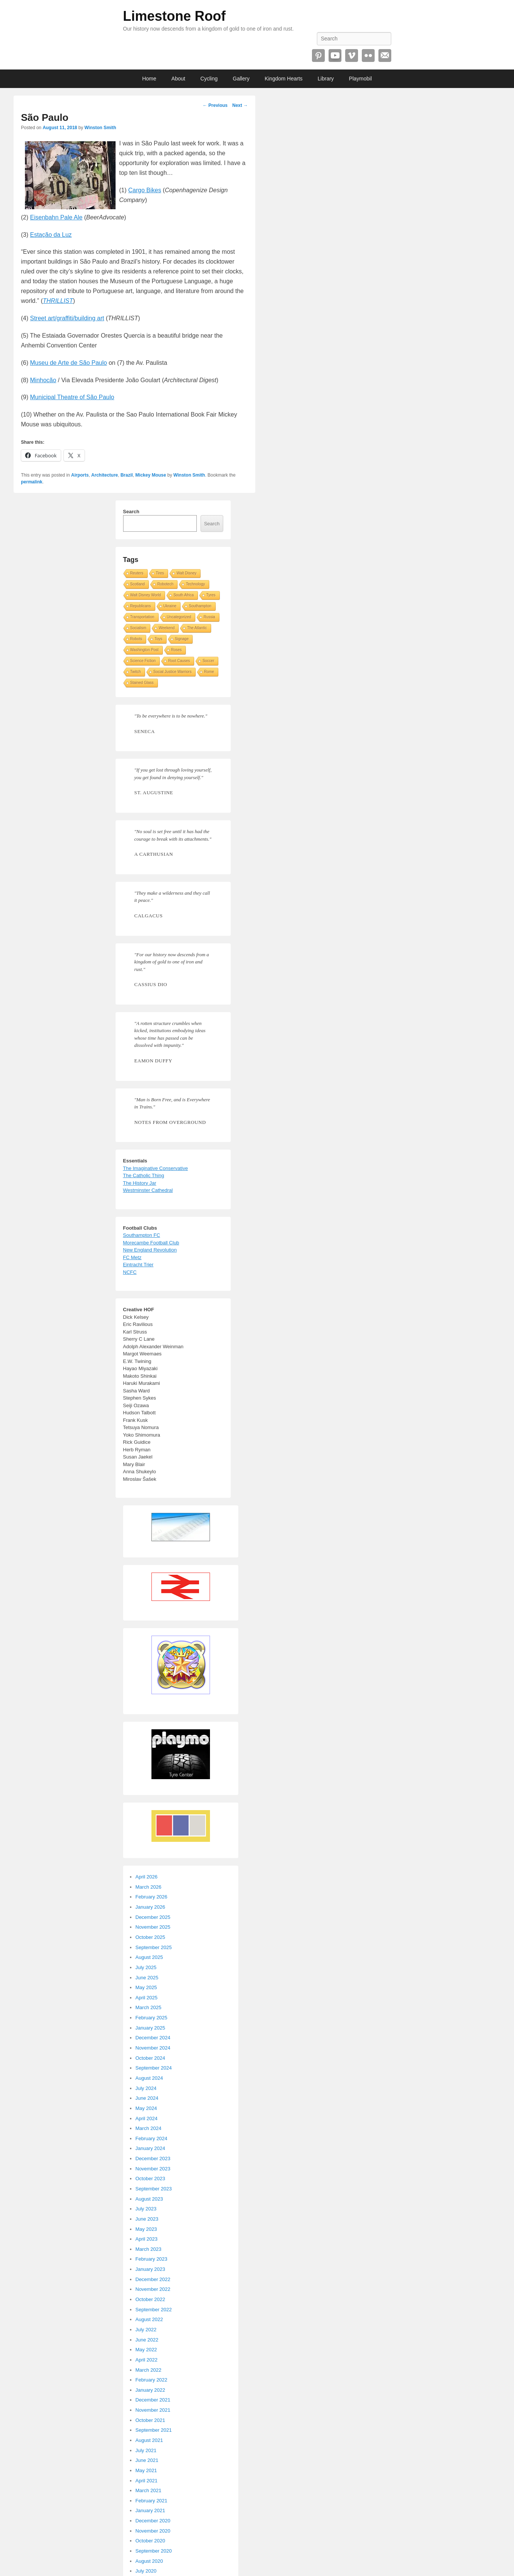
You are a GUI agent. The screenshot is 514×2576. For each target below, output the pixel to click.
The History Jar (139, 1183)
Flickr (368, 55)
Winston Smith (100, 127)
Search (131, 511)
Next (240, 105)
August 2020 (149, 2561)
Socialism (138, 628)
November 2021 (153, 2410)
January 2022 (150, 2390)
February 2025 (152, 2017)
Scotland (137, 584)
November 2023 (153, 2169)
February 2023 (152, 2259)
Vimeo (351, 55)
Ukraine (170, 606)
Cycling (209, 79)
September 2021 (154, 2430)
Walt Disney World (145, 595)
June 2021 (147, 2460)
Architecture (104, 475)
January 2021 (150, 2510)
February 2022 (152, 2380)
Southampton (200, 606)
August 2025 (149, 1957)
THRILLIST (58, 301)
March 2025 (149, 2007)
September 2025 (154, 1947)
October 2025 (150, 1937)
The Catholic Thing (143, 1175)
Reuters (137, 573)
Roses (176, 650)
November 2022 (153, 2289)
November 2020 (153, 2531)
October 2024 (150, 2058)
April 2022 (147, 2360)
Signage (182, 639)
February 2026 (152, 1897)
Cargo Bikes (144, 190)
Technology (195, 584)
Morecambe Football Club (151, 1243)
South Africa (183, 595)
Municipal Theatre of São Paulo (72, 397)
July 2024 (146, 2088)
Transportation (142, 617)
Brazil (126, 475)
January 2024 (150, 2148)
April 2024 (147, 2118)
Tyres (210, 595)
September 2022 (154, 2309)
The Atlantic (197, 628)
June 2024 (147, 2098)
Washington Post (144, 650)
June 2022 (147, 2340)
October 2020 (150, 2541)
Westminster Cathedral (148, 1190)
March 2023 (149, 2249)
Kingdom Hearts (284, 79)
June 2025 (147, 1977)
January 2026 (150, 1907)
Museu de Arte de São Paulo (68, 363)
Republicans (140, 606)
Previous (214, 105)
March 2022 (149, 2370)
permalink (32, 482)
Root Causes (179, 661)
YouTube (335, 55)
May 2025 (146, 1987)
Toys (158, 639)
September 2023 (154, 2189)
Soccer (208, 661)
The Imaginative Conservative (155, 1168)
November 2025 (153, 1927)
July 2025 (146, 1967)
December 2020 (153, 2521)
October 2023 (150, 2178)
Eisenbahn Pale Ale (56, 217)
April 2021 (147, 2480)
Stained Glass (142, 683)
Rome (209, 672)
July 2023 (146, 2209)
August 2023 (149, 2199)
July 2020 (146, 2571)
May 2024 (146, 2108)
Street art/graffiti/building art (67, 318)
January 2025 (150, 2028)
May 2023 (146, 2229)
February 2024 (152, 2138)
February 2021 (152, 2500)
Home (149, 79)
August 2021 (149, 2440)
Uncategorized (179, 617)
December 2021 (153, 2400)
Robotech (165, 584)
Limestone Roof (174, 16)
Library (326, 79)
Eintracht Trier (138, 1264)
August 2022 (149, 2319)
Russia (209, 617)
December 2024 (153, 2037)
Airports (80, 475)
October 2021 (150, 2420)
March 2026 (149, 1887)
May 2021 (146, 2470)
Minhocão (43, 380)
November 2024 (153, 2048)
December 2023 (153, 2158)
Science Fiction (143, 661)
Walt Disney (186, 573)
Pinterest (318, 55)
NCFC (130, 1272)
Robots (136, 639)
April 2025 (147, 1997)
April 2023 (147, 2239)
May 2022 (146, 2349)
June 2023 (147, 2219)
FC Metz (132, 1257)
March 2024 (149, 2128)
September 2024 (154, 2068)
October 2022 (150, 2299)
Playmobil (360, 79)
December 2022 (153, 2279)
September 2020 (154, 2551)
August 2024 (149, 2078)
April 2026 (147, 1877)
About (178, 79)
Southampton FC (141, 1235)
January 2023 (150, 2269)
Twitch (135, 672)
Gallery (241, 79)
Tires (160, 573)
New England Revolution (150, 1250)
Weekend (166, 628)
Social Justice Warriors (172, 672)
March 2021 (149, 2490)
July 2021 (146, 2450)
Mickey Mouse (150, 475)
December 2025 (153, 1917)
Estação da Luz (51, 235)
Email (384, 55)
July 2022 (146, 2329)
